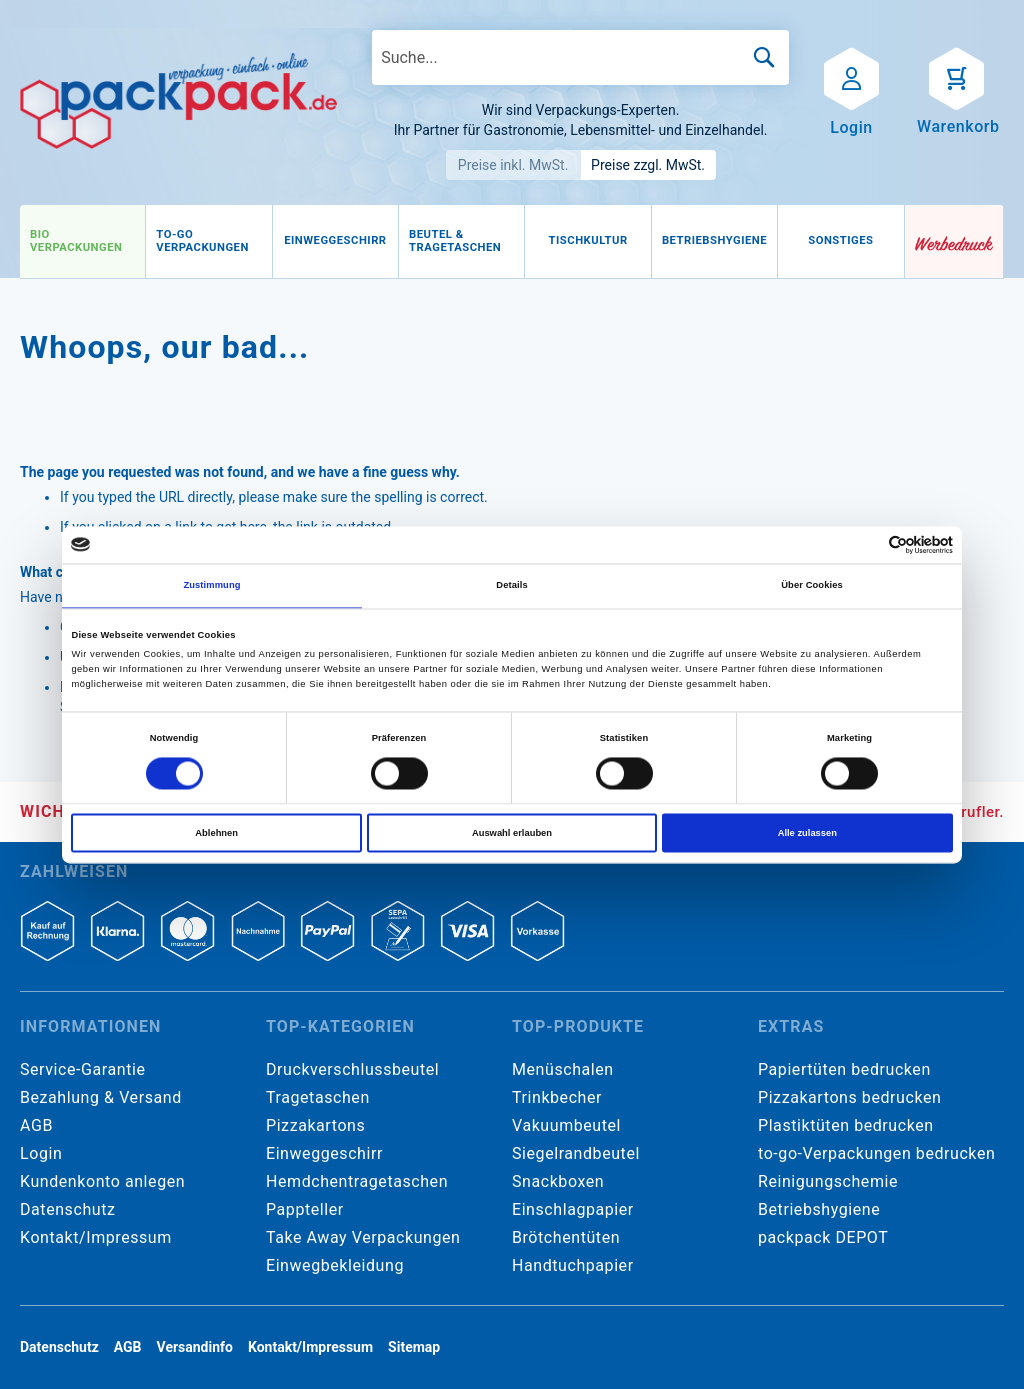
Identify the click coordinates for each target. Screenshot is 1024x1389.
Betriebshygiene (819, 1209)
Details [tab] (511, 586)
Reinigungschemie (828, 1181)
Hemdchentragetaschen (357, 1181)
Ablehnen (216, 833)
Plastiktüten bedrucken (846, 1125)
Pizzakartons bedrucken (849, 1097)
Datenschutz (67, 1209)
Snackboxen (558, 1181)
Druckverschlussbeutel (352, 1069)
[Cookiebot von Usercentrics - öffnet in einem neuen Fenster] (865, 544)
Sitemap (414, 1347)
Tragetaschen (318, 1097)
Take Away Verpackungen (363, 1237)
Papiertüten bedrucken (844, 1069)
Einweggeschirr (324, 1153)
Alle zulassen (807, 833)
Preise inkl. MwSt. (513, 165)
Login (41, 1153)
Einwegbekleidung (335, 1265)
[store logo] (178, 101)
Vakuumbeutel (566, 1125)
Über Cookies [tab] (812, 586)
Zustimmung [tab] (211, 586)
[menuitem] (82, 241)
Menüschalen (563, 1069)
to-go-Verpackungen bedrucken (876, 1153)
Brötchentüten (566, 1237)
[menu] (462, 242)
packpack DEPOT (823, 1237)
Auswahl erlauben (512, 833)
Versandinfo (195, 1347)
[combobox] (580, 57)
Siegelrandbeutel (576, 1153)
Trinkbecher (557, 1097)
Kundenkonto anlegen (102, 1181)
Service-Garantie (82, 1069)
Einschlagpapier (573, 1209)
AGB (36, 1125)
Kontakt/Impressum (96, 1237)
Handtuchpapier (573, 1265)
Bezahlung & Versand (101, 1097)
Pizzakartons (315, 1125)
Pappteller (305, 1209)
